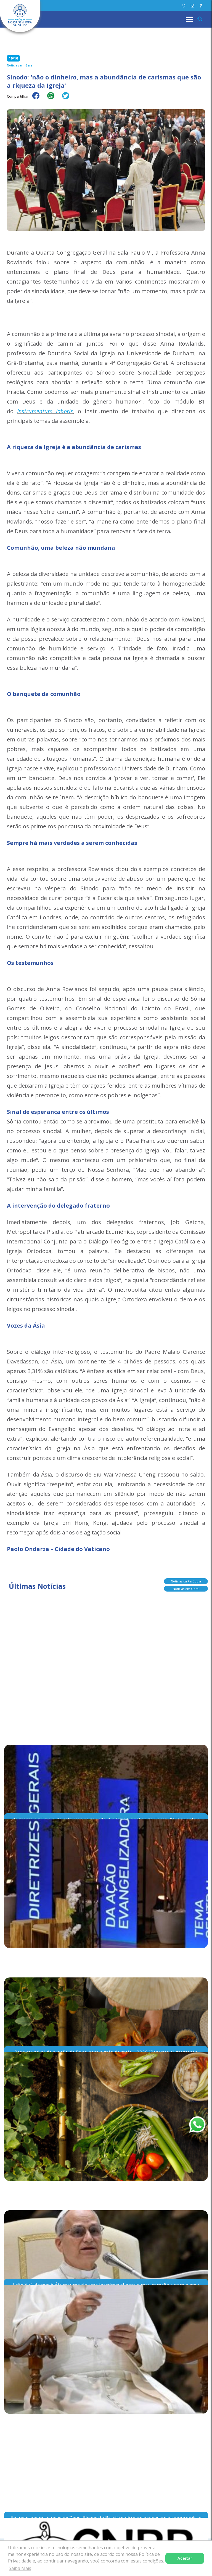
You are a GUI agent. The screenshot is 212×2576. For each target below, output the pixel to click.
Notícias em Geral (186, 1589)
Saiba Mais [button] (20, 2568)
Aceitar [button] (184, 2558)
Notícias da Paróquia (186, 1581)
